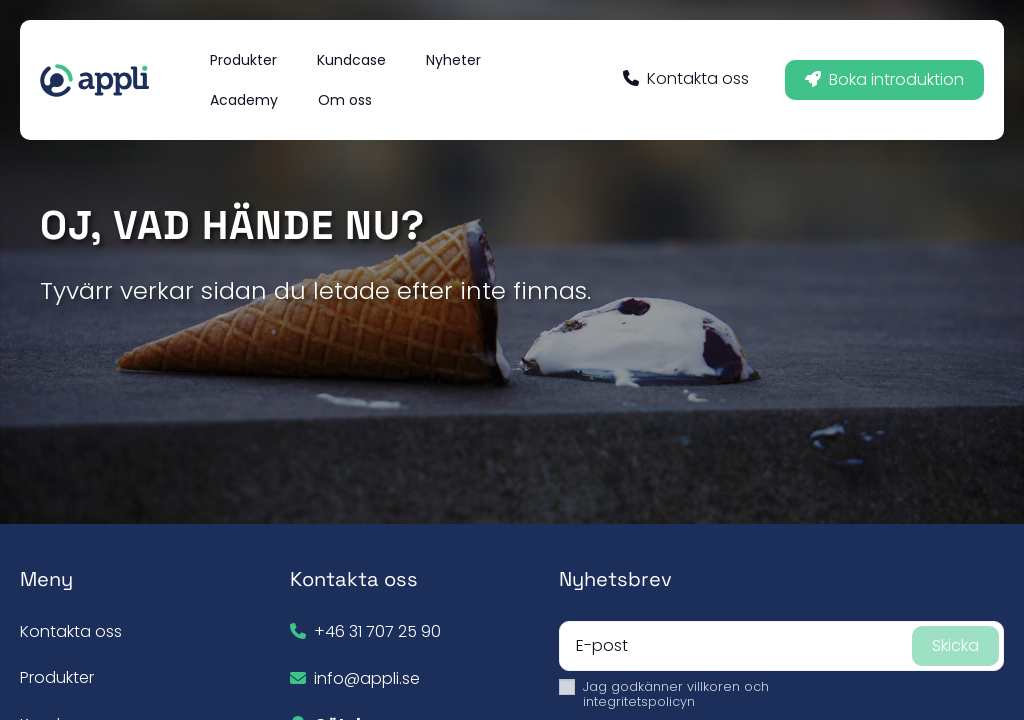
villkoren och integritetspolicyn (676, 694)
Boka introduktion (884, 79)
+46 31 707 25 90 (377, 631)
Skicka (955, 645)
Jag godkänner (676, 694)
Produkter (57, 677)
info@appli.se (367, 678)
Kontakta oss (686, 78)
